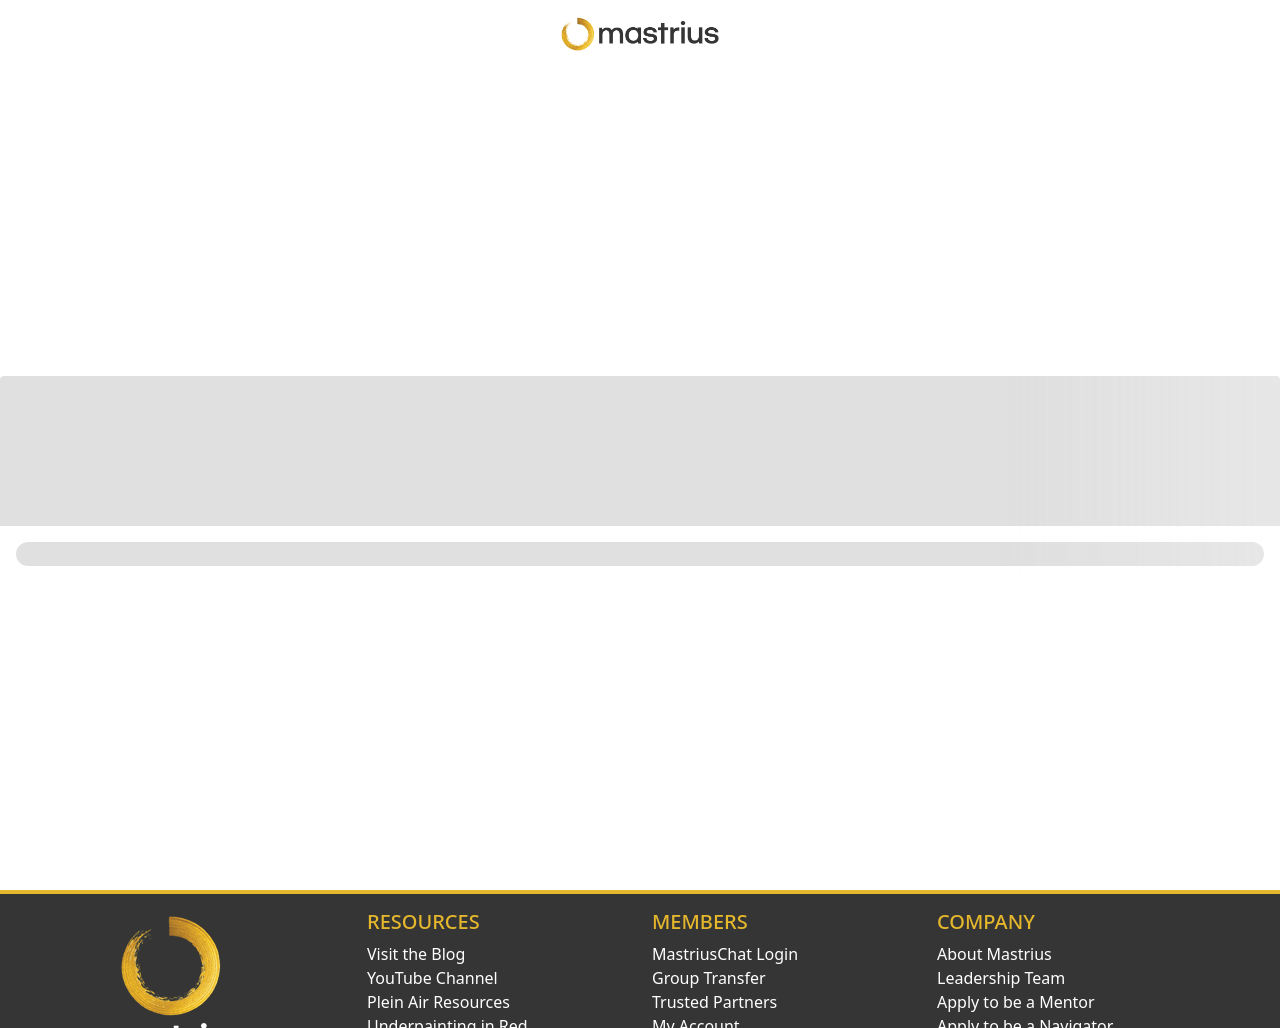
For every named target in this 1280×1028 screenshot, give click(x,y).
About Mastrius (994, 954)
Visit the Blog (416, 954)
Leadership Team (1001, 978)
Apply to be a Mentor (1016, 1002)
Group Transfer (709, 978)
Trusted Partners (714, 1002)
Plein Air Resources (438, 1002)
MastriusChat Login (725, 954)
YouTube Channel (432, 978)
